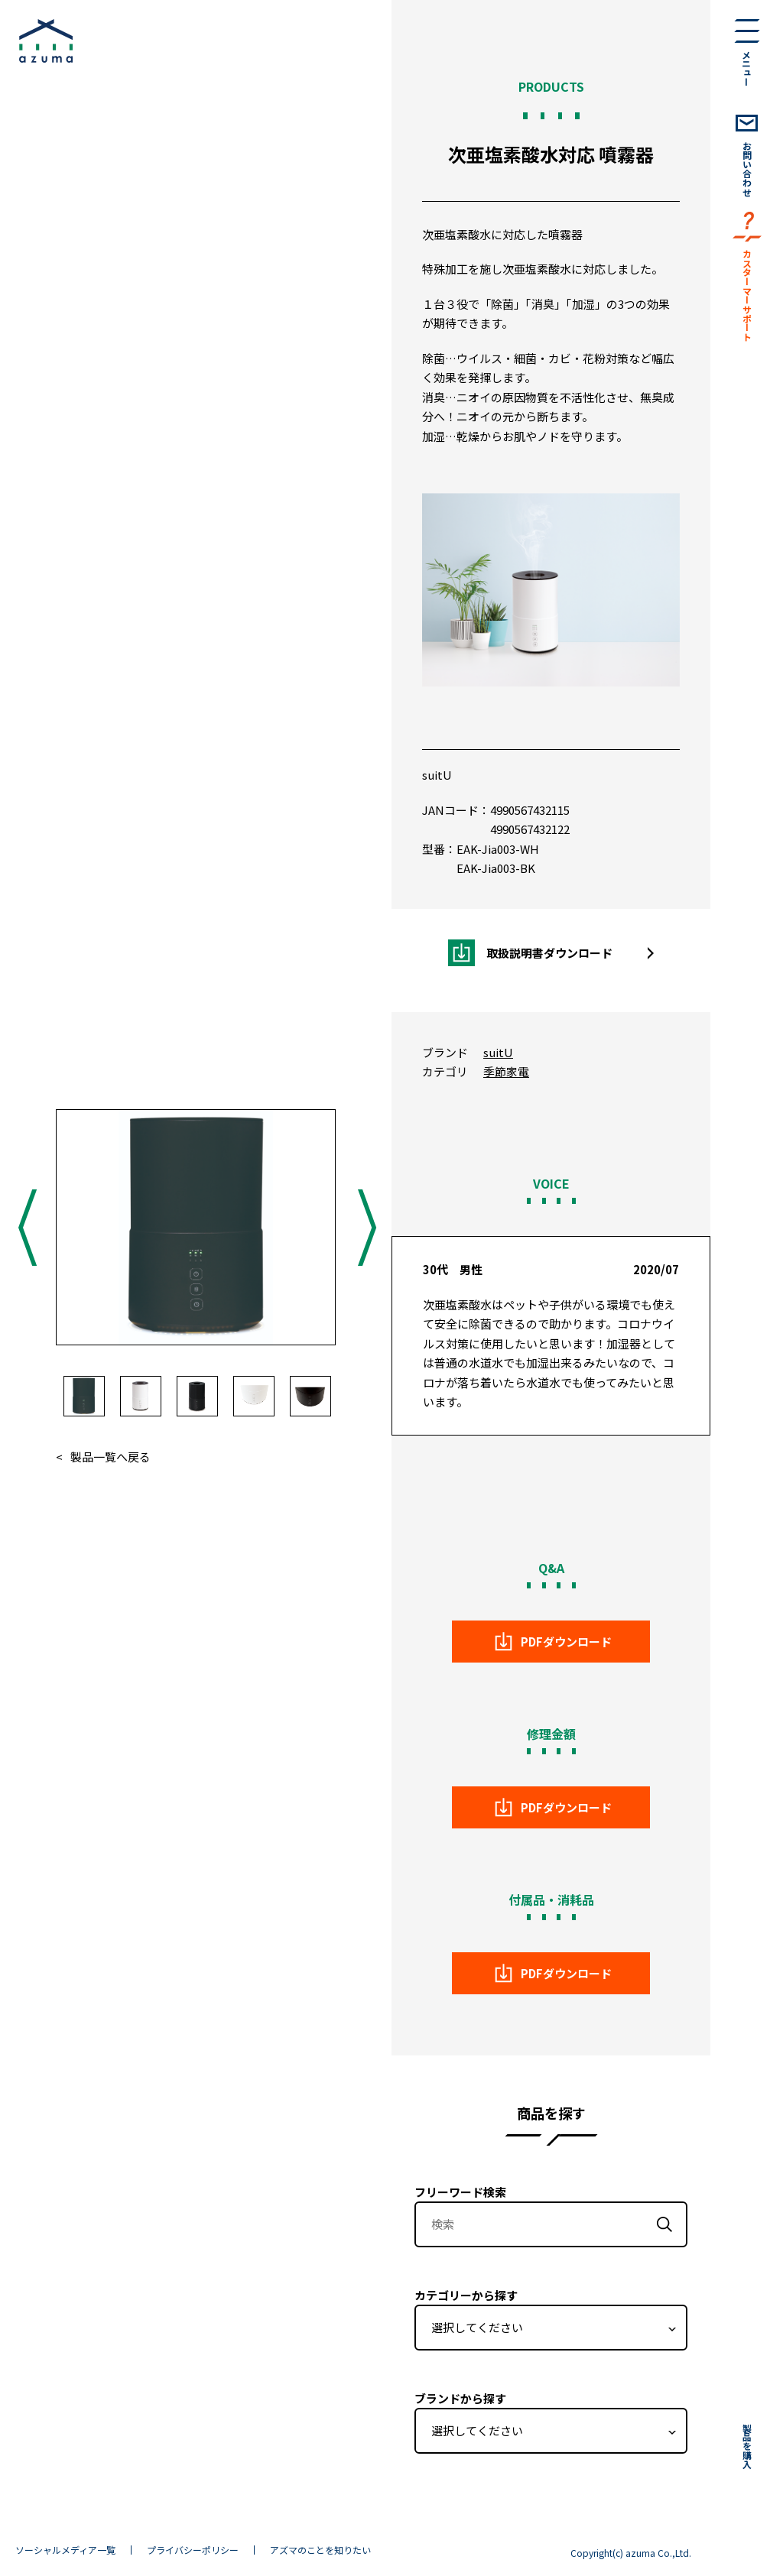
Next (365, 1227)
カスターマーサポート (747, 295)
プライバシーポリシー (193, 2549)
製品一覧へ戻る (110, 1457)
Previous (26, 1227)
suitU (437, 775)
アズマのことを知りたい (320, 2549)
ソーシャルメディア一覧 (65, 2549)
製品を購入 (747, 2446)
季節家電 (506, 1071)
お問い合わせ (747, 168)
